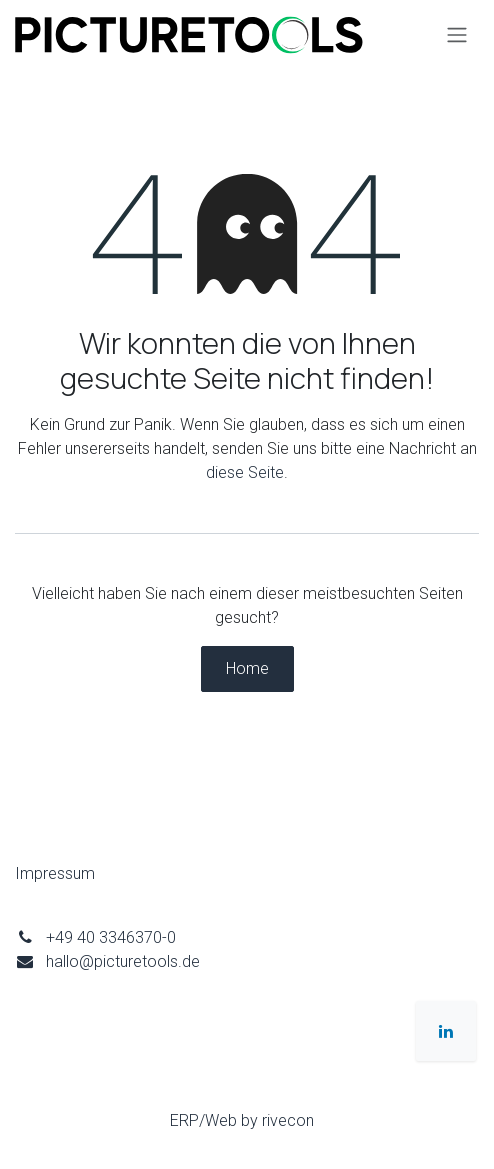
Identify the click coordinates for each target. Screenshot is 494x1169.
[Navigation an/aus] (457, 35)
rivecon (288, 1120)
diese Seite (245, 472)
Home (247, 668)
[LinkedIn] (446, 1031)
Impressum (55, 873)
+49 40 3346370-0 (111, 937)
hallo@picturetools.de (123, 961)
